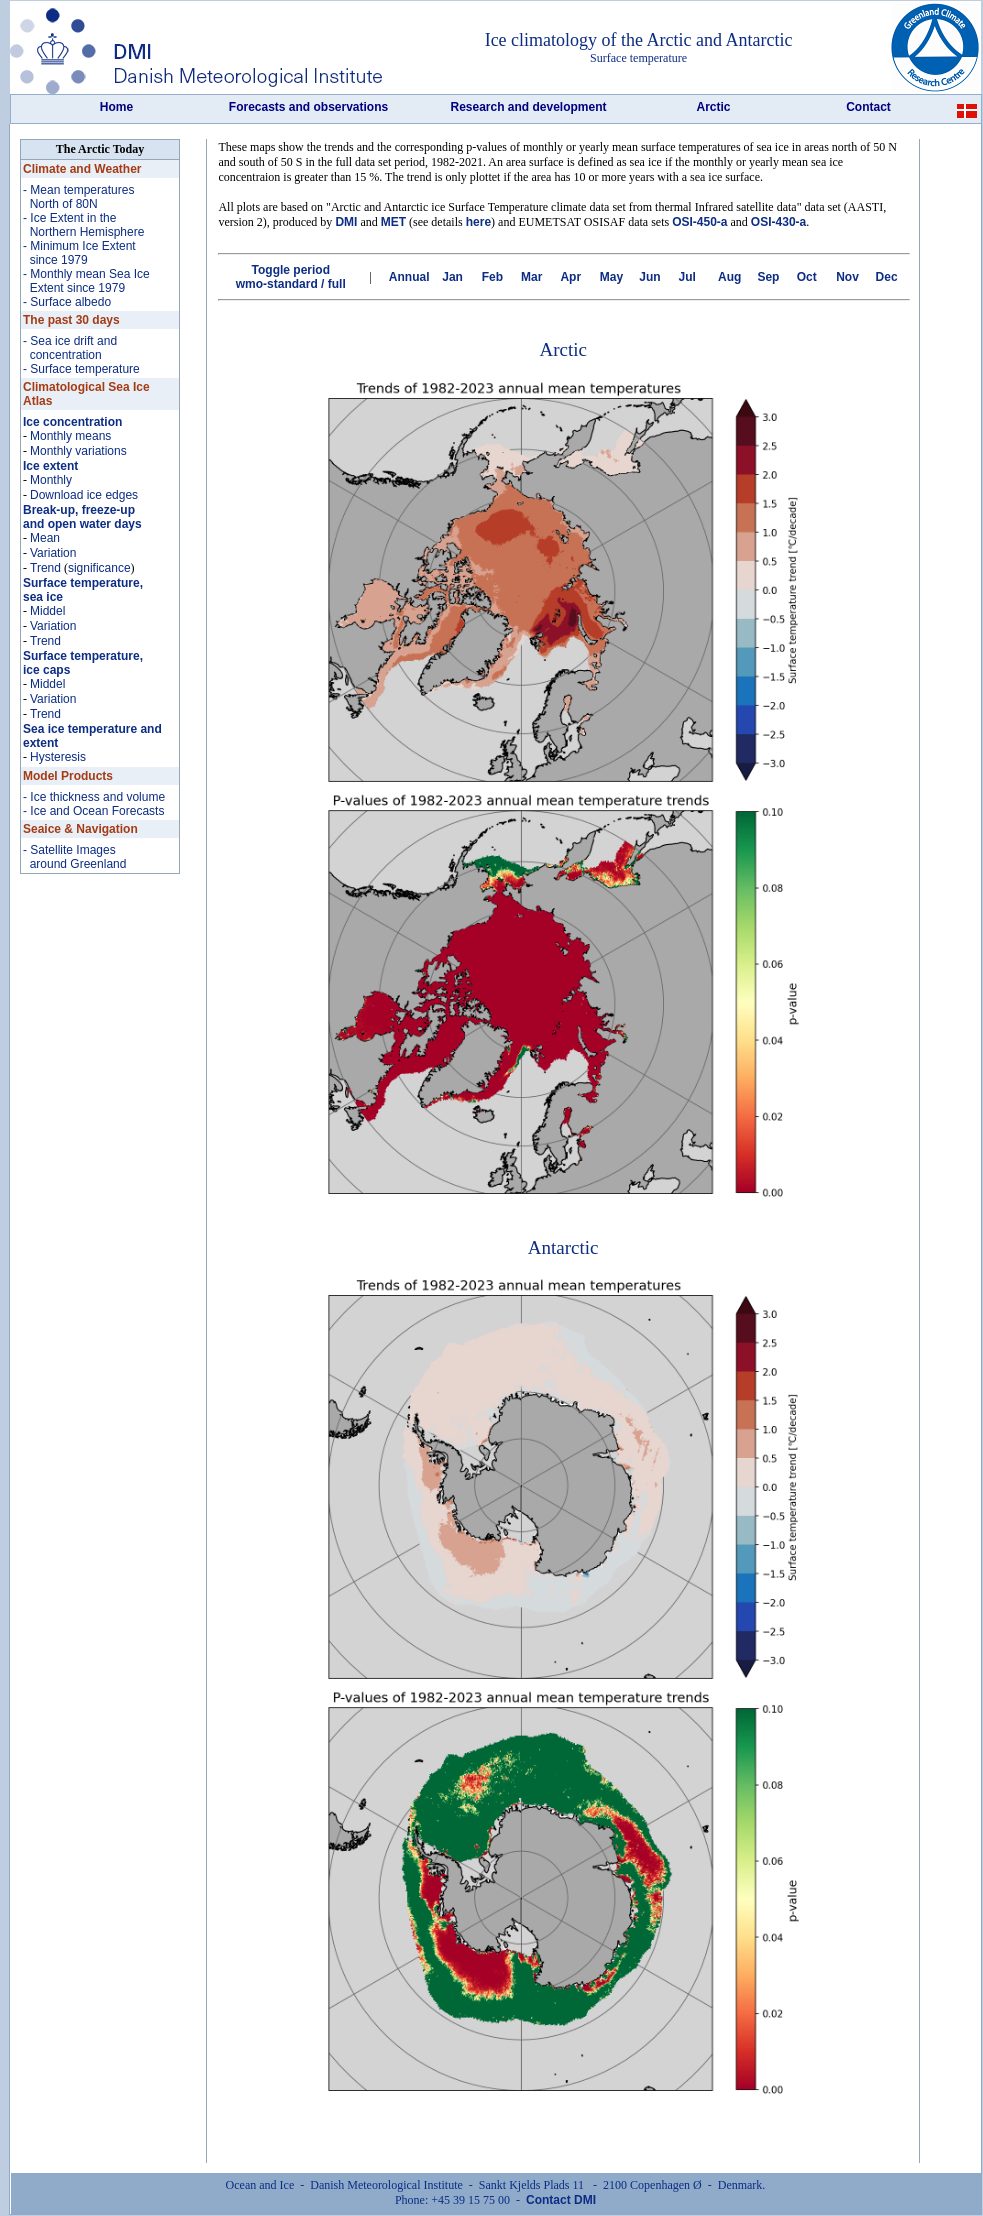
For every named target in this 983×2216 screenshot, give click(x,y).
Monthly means (70, 436)
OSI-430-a (778, 222)
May (611, 277)
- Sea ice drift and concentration (70, 348)
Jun (649, 277)
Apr (570, 277)
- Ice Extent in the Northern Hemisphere (83, 225)
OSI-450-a (699, 222)
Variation (53, 553)
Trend (45, 568)
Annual (409, 277)
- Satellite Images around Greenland (74, 857)
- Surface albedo (67, 302)
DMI (346, 222)
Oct (807, 277)
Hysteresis (58, 757)
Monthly (51, 480)
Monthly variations (78, 451)
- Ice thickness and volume (94, 797)
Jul (687, 277)
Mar (531, 277)
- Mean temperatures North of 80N (78, 197)
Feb (492, 277)
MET (393, 222)
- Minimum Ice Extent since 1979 (79, 253)
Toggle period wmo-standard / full (291, 277)
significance (99, 568)
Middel (47, 611)
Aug (729, 277)
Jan (452, 277)
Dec (887, 277)
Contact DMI (561, 2200)
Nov (847, 277)
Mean (45, 538)
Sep (768, 277)
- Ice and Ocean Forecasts (93, 811)
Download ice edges (84, 495)
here (478, 222)
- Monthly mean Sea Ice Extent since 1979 (86, 281)
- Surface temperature (81, 369)
